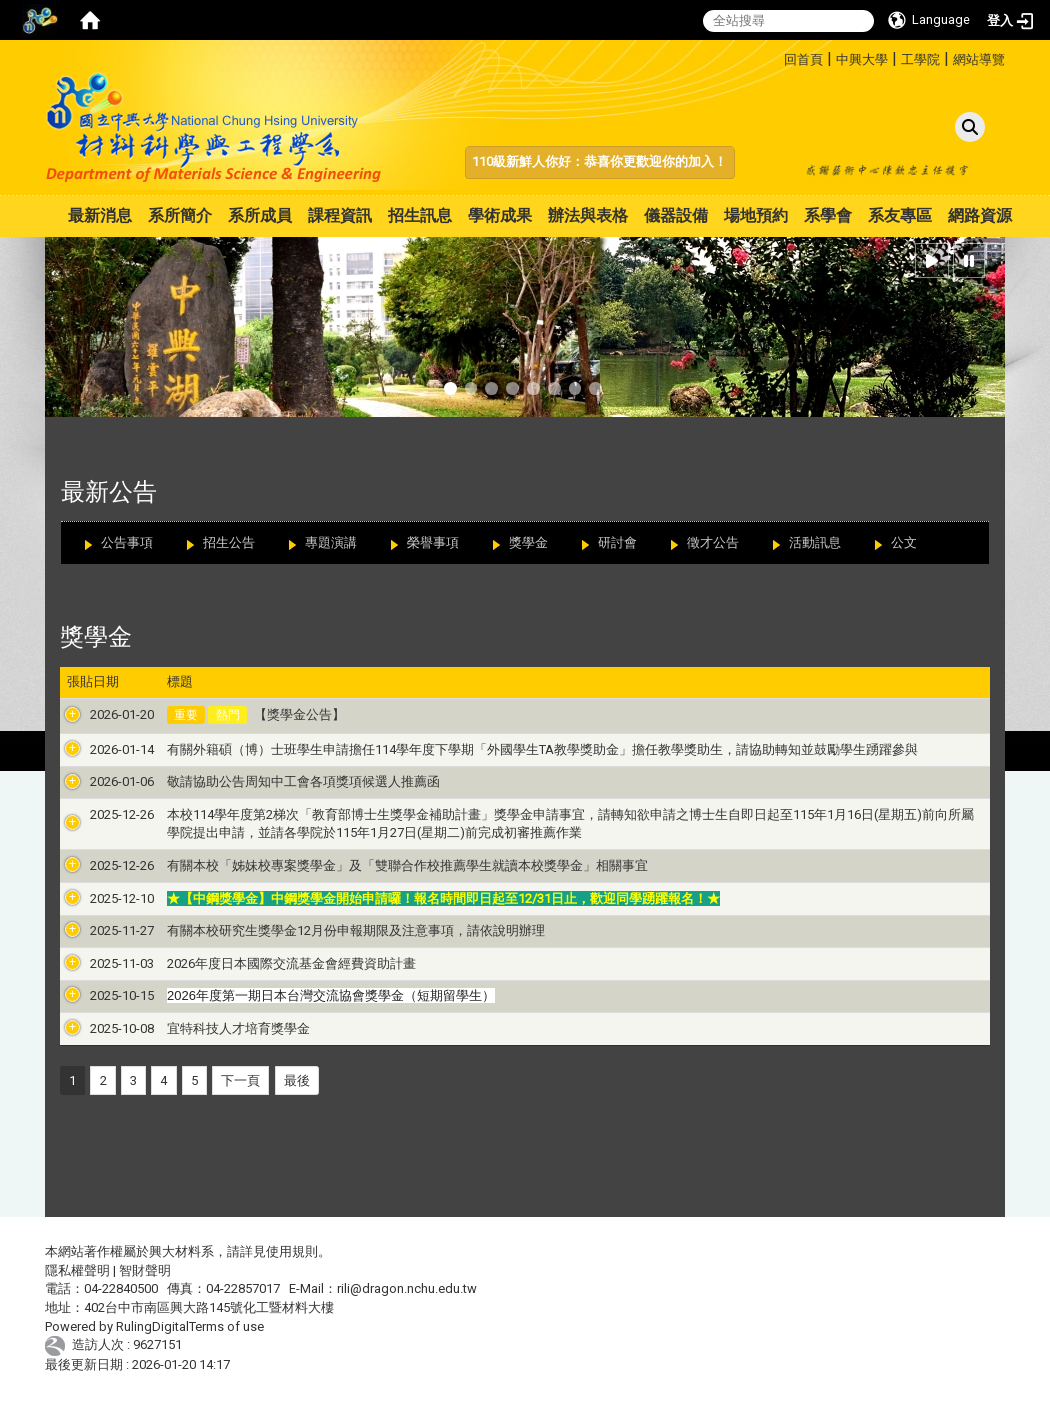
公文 (904, 542)
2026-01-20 (99, 714)
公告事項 (127, 542)
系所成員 (260, 215)
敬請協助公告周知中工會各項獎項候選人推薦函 (280, 781)
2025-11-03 (99, 963)
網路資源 (980, 215)
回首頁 (803, 59)
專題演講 (331, 542)
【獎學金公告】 (275, 714)
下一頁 (240, 1080)
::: (776, 56)
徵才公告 (713, 542)
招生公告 (229, 542)
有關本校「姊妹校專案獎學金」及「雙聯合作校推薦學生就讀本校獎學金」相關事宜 (384, 865)
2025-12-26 (99, 814)
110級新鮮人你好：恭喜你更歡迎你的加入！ (599, 161)
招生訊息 (420, 215)
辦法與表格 (588, 215)
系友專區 (900, 215)
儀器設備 (676, 215)
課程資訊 (340, 215)
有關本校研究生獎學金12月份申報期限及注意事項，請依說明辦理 (333, 930)
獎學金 (528, 542)
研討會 (617, 542)
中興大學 (862, 59)
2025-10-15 (99, 995)
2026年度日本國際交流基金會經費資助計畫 (268, 963)
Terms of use (226, 1326)
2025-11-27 (99, 930)
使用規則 (292, 1251)
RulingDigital (152, 1326)
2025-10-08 (99, 1028)
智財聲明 (145, 1270)
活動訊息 (815, 542)
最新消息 (100, 215)
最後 (297, 1080)
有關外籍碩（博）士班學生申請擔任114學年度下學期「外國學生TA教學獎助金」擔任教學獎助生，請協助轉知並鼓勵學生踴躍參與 (519, 749)
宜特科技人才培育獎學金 (215, 1028)
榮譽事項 (433, 542)
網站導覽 (979, 59)
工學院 (920, 59)
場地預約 (756, 215)
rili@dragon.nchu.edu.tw (407, 1288)
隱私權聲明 (77, 1270)
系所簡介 (180, 215)
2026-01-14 (99, 749)
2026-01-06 (99, 781)
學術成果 (500, 215)
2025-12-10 (99, 898)
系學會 (828, 215)
